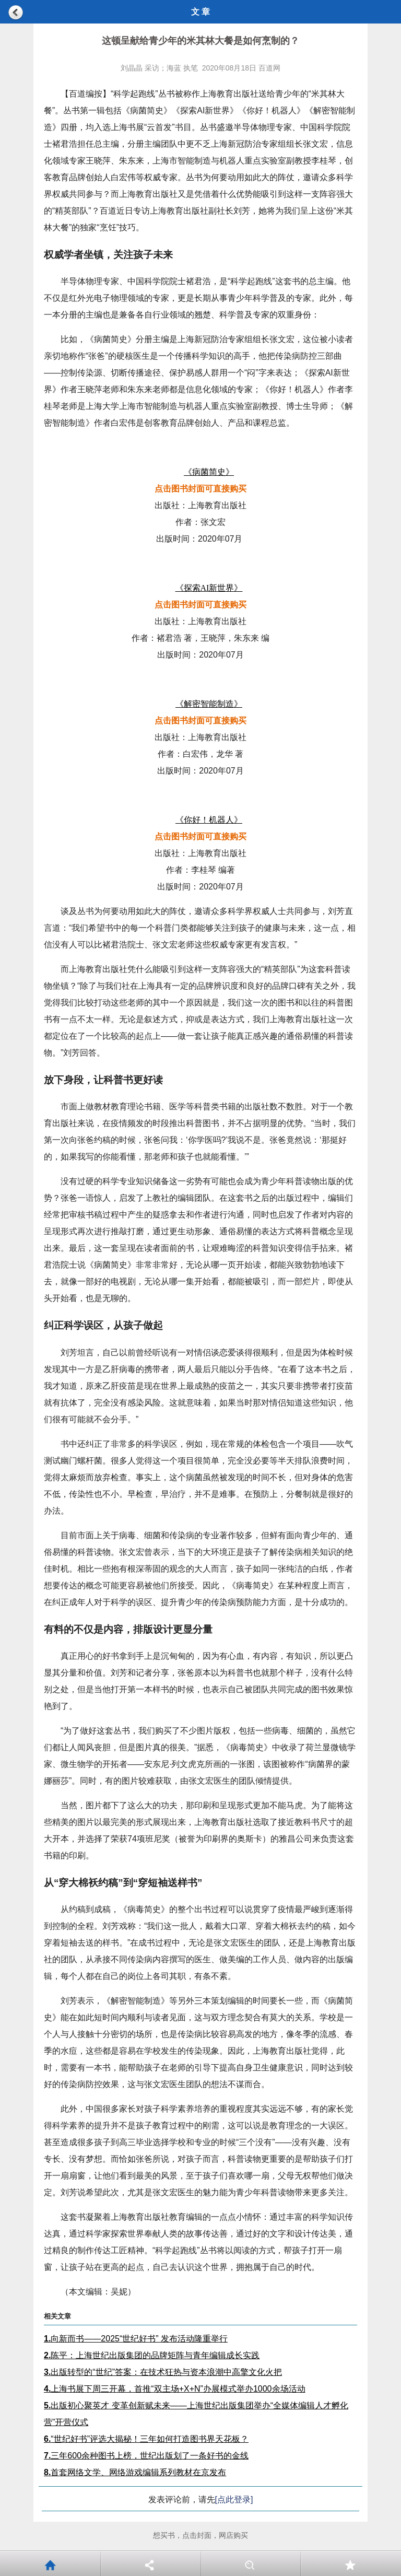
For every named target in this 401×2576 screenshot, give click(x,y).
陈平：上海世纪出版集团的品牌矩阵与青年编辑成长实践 (152, 2355)
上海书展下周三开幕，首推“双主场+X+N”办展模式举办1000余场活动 (174, 2388)
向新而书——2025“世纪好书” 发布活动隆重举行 (136, 2338)
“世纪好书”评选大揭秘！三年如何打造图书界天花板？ (146, 2438)
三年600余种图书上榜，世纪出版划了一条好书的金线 (146, 2455)
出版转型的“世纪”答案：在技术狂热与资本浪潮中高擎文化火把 (163, 2372)
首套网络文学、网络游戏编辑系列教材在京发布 (135, 2472)
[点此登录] (234, 2499)
